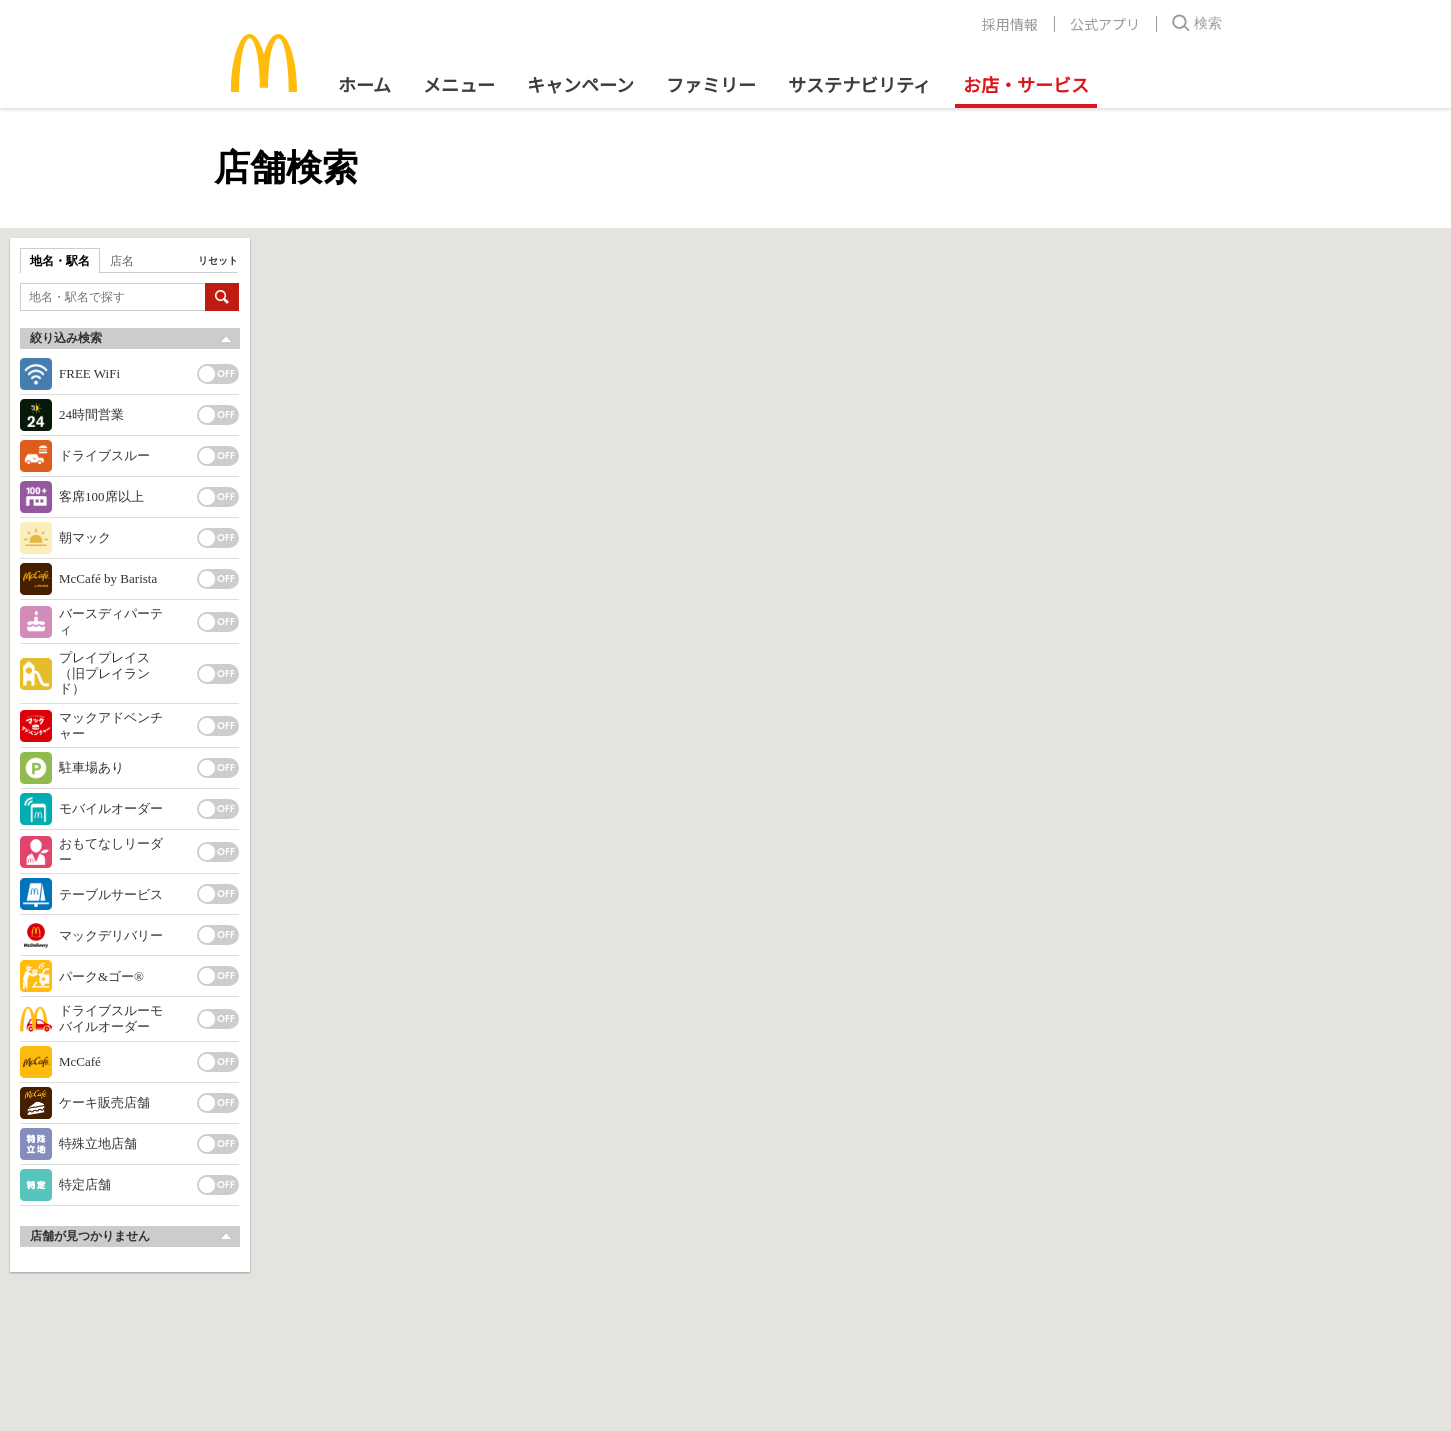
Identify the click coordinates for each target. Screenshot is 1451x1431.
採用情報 (1010, 24)
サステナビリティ (859, 84)
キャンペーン (580, 84)
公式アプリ (1105, 24)
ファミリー (711, 84)
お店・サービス (1026, 84)
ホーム (364, 84)
